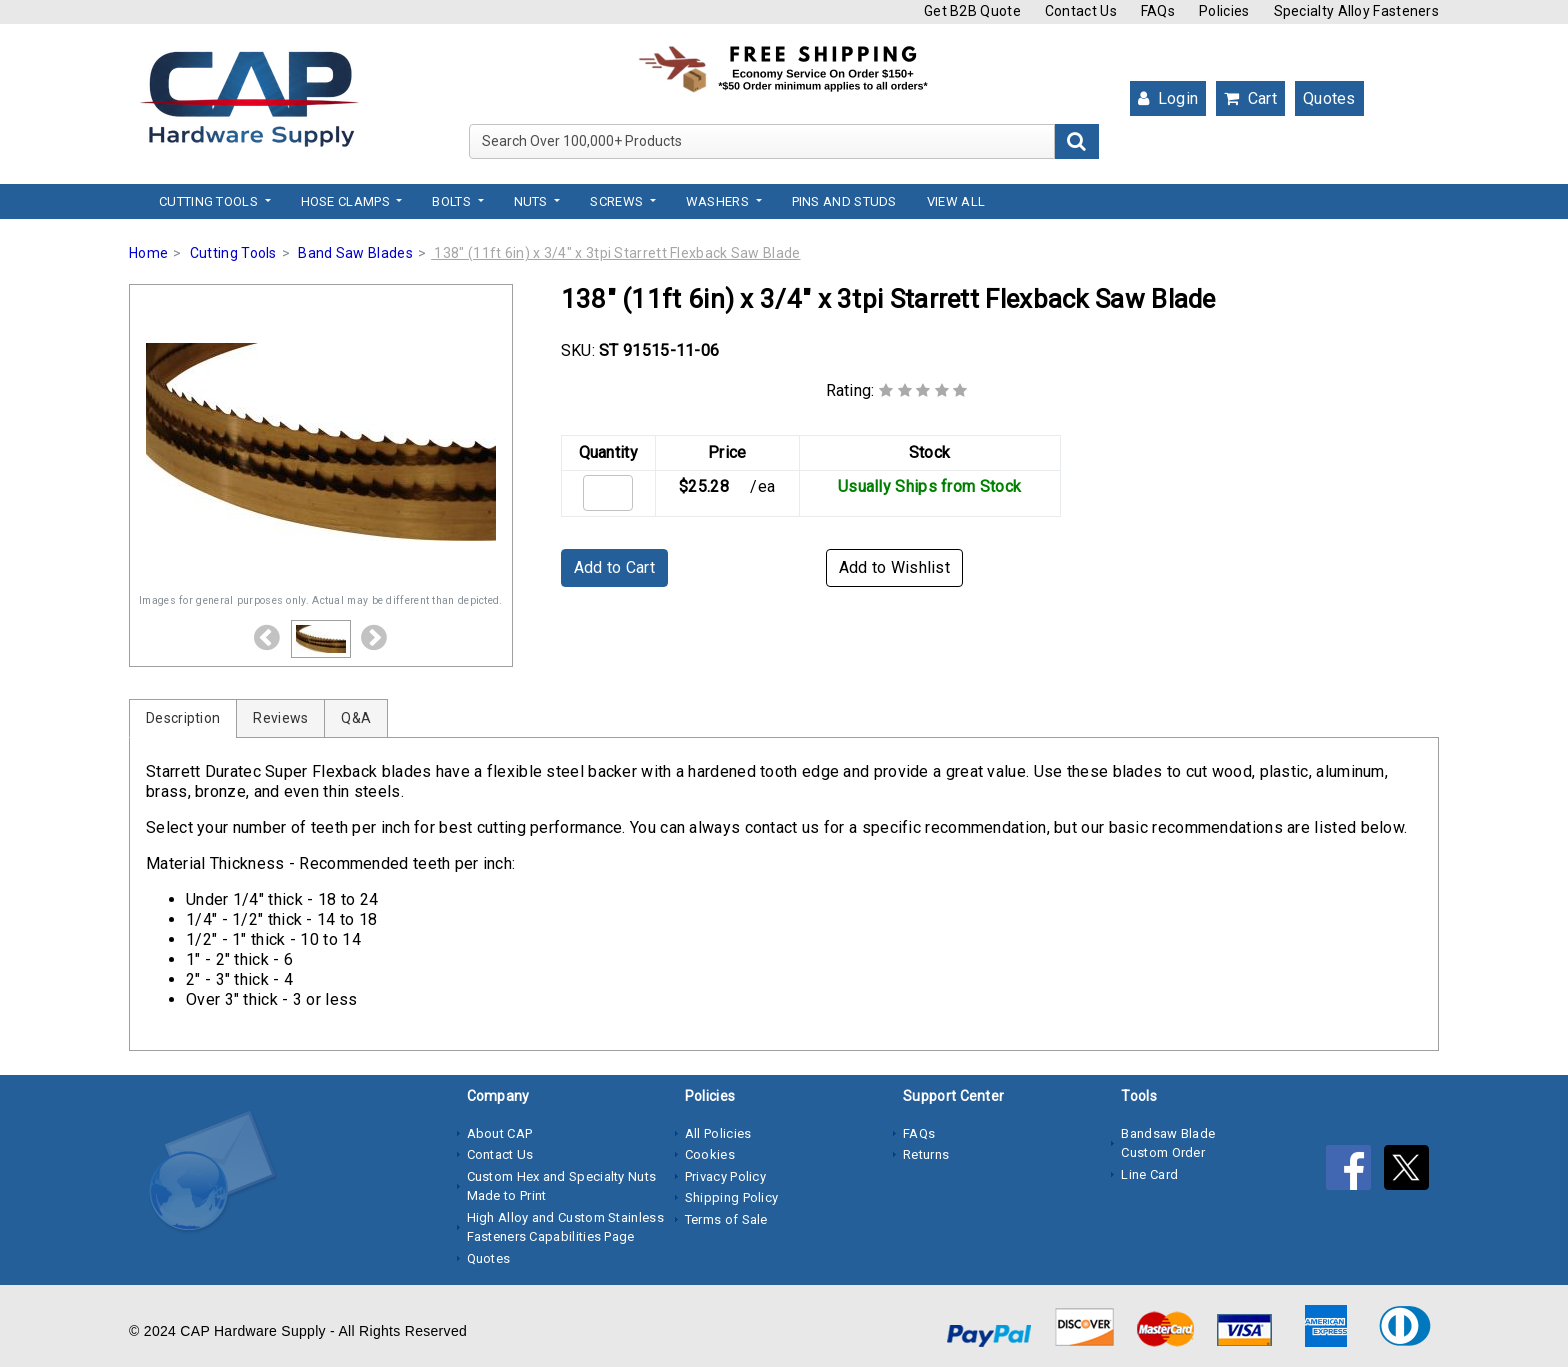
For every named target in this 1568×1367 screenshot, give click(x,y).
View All (956, 201)
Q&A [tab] (356, 718)
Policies (1224, 11)
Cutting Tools (233, 253)
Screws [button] (618, 201)
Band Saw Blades (355, 253)
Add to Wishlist (895, 567)
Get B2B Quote (972, 11)
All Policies (718, 1133)
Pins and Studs (844, 201)
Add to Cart (614, 567)
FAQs (1158, 11)
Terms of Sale (726, 1219)
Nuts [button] (533, 201)
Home (148, 253)
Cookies (710, 1154)
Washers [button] (719, 201)
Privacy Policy (725, 1176)
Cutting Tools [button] (210, 201)
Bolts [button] (453, 201)
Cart (1250, 98)
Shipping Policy (732, 1197)
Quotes (1329, 98)
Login (1168, 98)
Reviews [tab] (280, 718)
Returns (926, 1154)
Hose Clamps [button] (347, 201)
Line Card (1149, 1174)
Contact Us (1081, 11)
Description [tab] (183, 718)
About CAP (500, 1133)
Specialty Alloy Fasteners (1357, 11)
